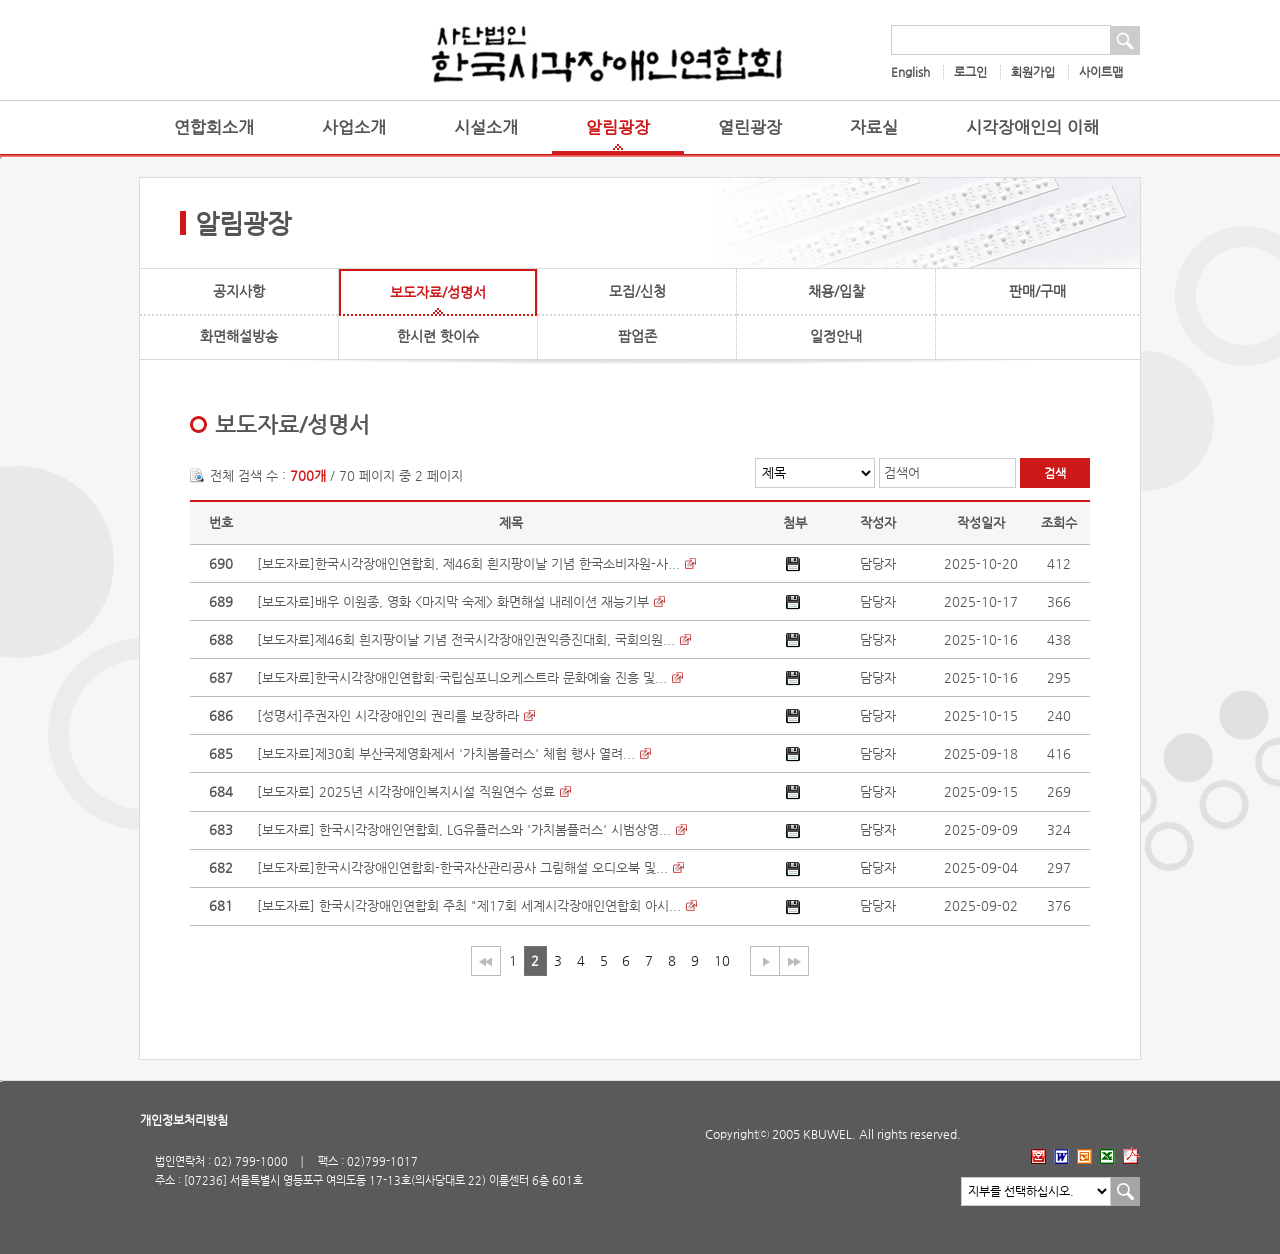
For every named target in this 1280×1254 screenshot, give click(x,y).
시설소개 (486, 127)
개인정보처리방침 (184, 1120)
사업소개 (354, 127)
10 (722, 960)
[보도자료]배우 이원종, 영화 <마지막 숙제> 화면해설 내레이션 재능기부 (453, 601)
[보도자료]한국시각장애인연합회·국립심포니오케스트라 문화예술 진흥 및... (462, 677)
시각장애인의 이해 (1032, 127)
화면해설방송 (239, 336)
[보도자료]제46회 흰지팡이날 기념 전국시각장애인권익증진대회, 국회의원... (466, 639)
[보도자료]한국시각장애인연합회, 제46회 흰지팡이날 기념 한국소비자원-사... (468, 563)
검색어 (902, 472)
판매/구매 (1037, 291)
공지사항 (239, 291)
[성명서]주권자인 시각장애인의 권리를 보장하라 (388, 715)
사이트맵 (1101, 72)
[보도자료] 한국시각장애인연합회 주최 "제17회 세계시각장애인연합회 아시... (469, 905)
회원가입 (1033, 72)
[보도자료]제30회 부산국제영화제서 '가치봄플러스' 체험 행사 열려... (446, 753)
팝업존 (637, 336)
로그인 (970, 72)
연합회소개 (214, 127)
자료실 (874, 127)
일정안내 (836, 336)
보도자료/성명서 (438, 292)
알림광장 (618, 127)
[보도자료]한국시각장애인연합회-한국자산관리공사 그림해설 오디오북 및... (462, 867)
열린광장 (750, 127)
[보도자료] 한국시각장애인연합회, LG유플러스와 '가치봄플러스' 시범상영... (464, 829)
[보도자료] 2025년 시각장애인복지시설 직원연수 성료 (406, 791)
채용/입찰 (836, 291)
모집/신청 (637, 291)
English (910, 72)
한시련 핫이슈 (438, 336)
